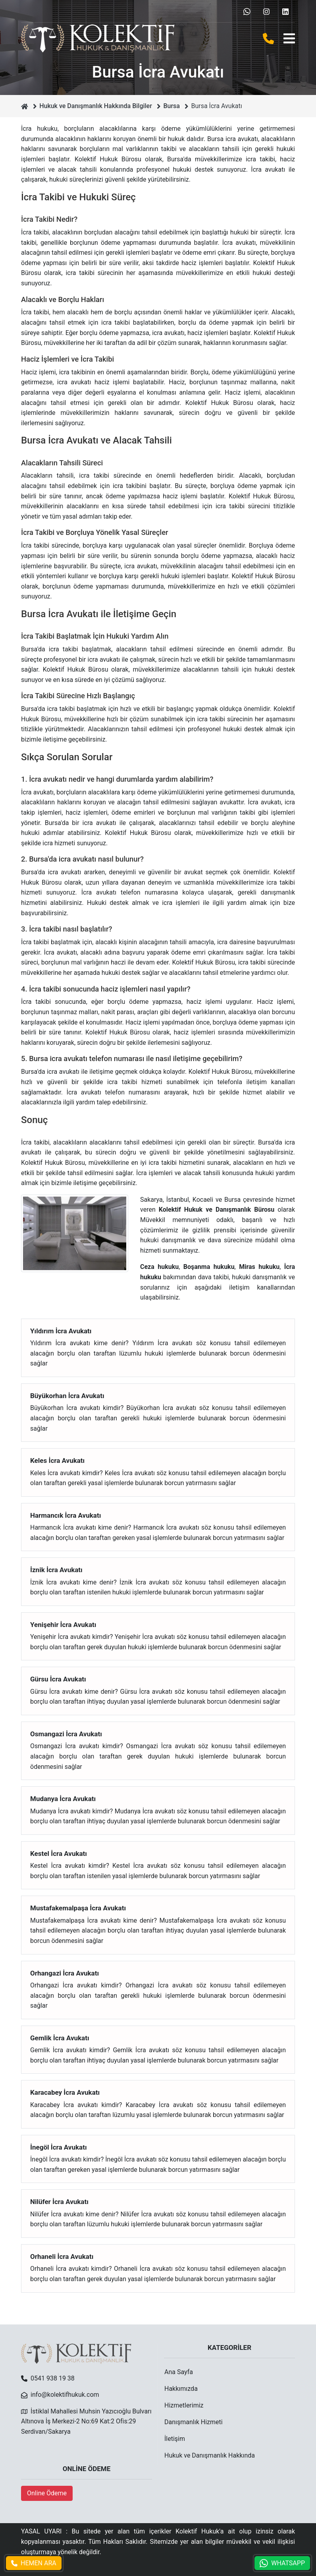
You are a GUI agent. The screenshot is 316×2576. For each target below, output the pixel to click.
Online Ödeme (47, 2493)
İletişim (174, 2438)
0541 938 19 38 (53, 2378)
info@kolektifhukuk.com (65, 2394)
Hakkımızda (181, 2388)
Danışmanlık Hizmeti (193, 2422)
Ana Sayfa (178, 2372)
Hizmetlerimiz (184, 2405)
